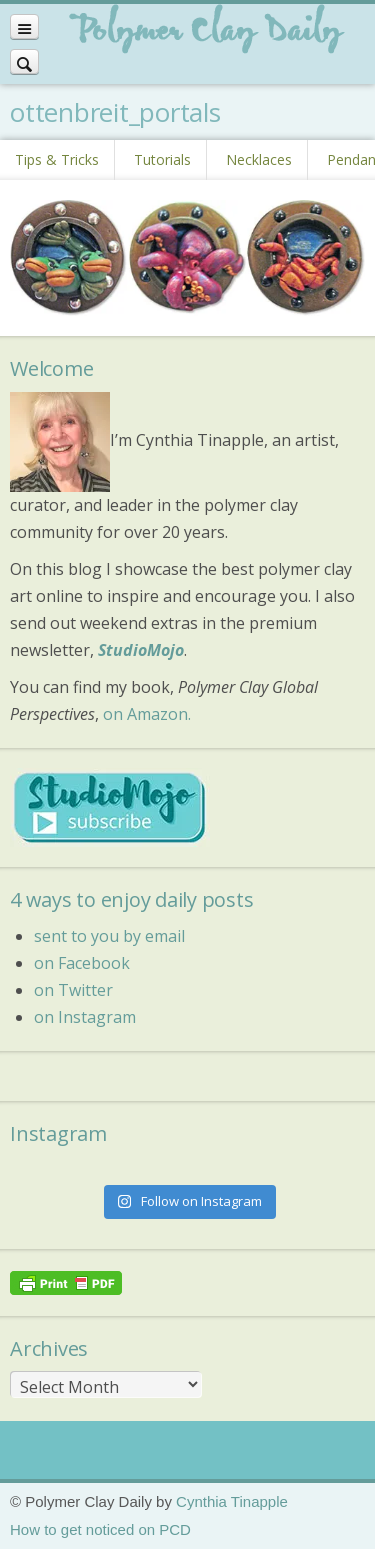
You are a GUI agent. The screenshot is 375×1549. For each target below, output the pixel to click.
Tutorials (162, 159)
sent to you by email (109, 936)
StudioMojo (141, 650)
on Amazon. (147, 714)
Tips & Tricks (57, 159)
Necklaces (259, 159)
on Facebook (82, 963)
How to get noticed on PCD (100, 1529)
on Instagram (85, 1017)
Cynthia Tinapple (232, 1501)
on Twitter (73, 990)
